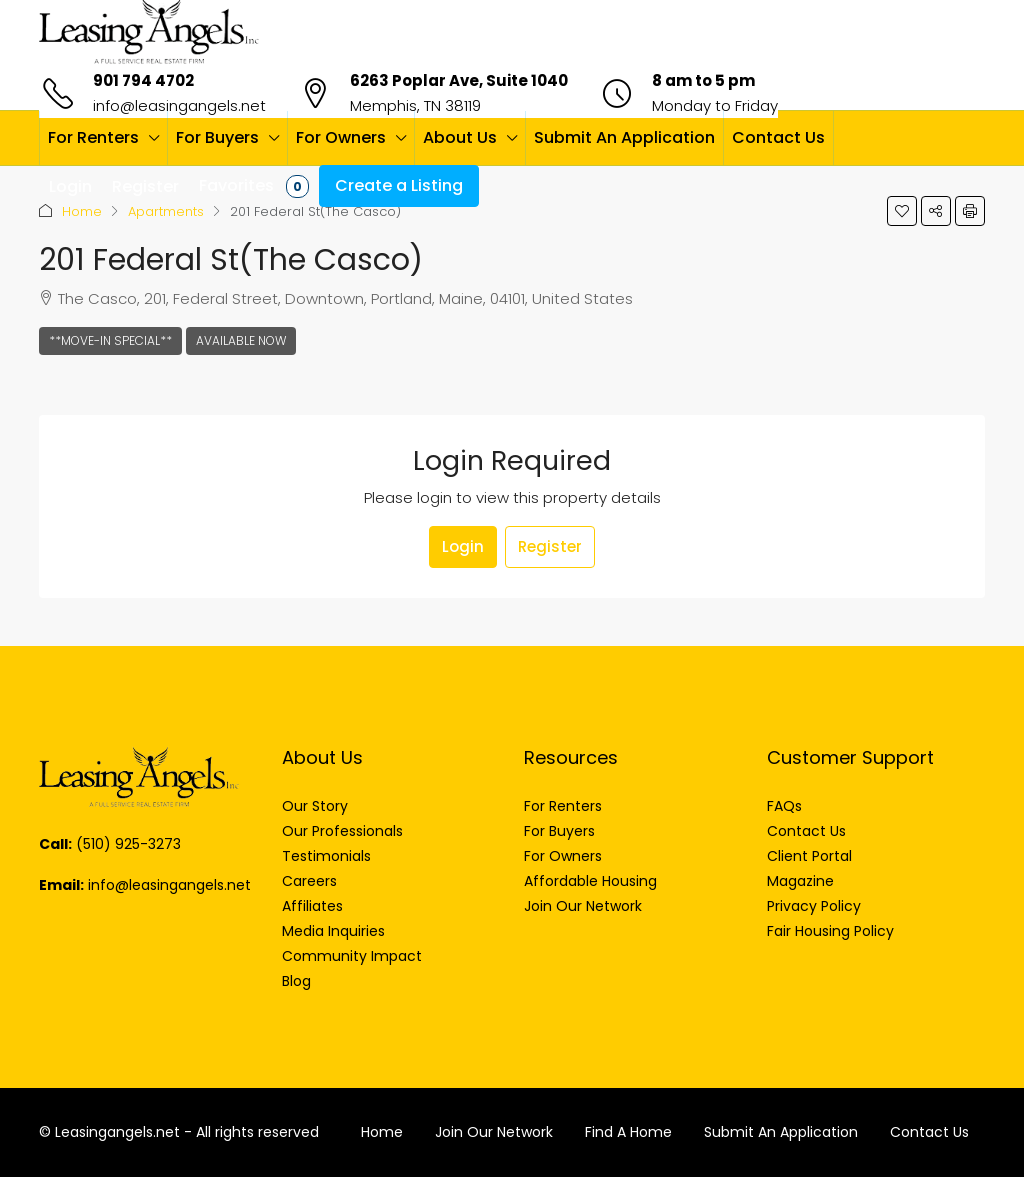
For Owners (341, 137)
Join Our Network (494, 1132)
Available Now (241, 340)
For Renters (93, 137)
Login (463, 546)
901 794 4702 (143, 80)
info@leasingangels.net (179, 105)
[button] (902, 211)
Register (550, 546)
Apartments (166, 211)
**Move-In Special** (110, 340)
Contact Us (778, 137)
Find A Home (628, 1132)
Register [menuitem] (145, 186)
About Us (460, 137)
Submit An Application (624, 137)
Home (82, 211)
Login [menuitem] (70, 186)
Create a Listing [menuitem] (399, 185)
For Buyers (217, 137)
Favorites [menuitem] (254, 186)
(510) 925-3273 (128, 844)
